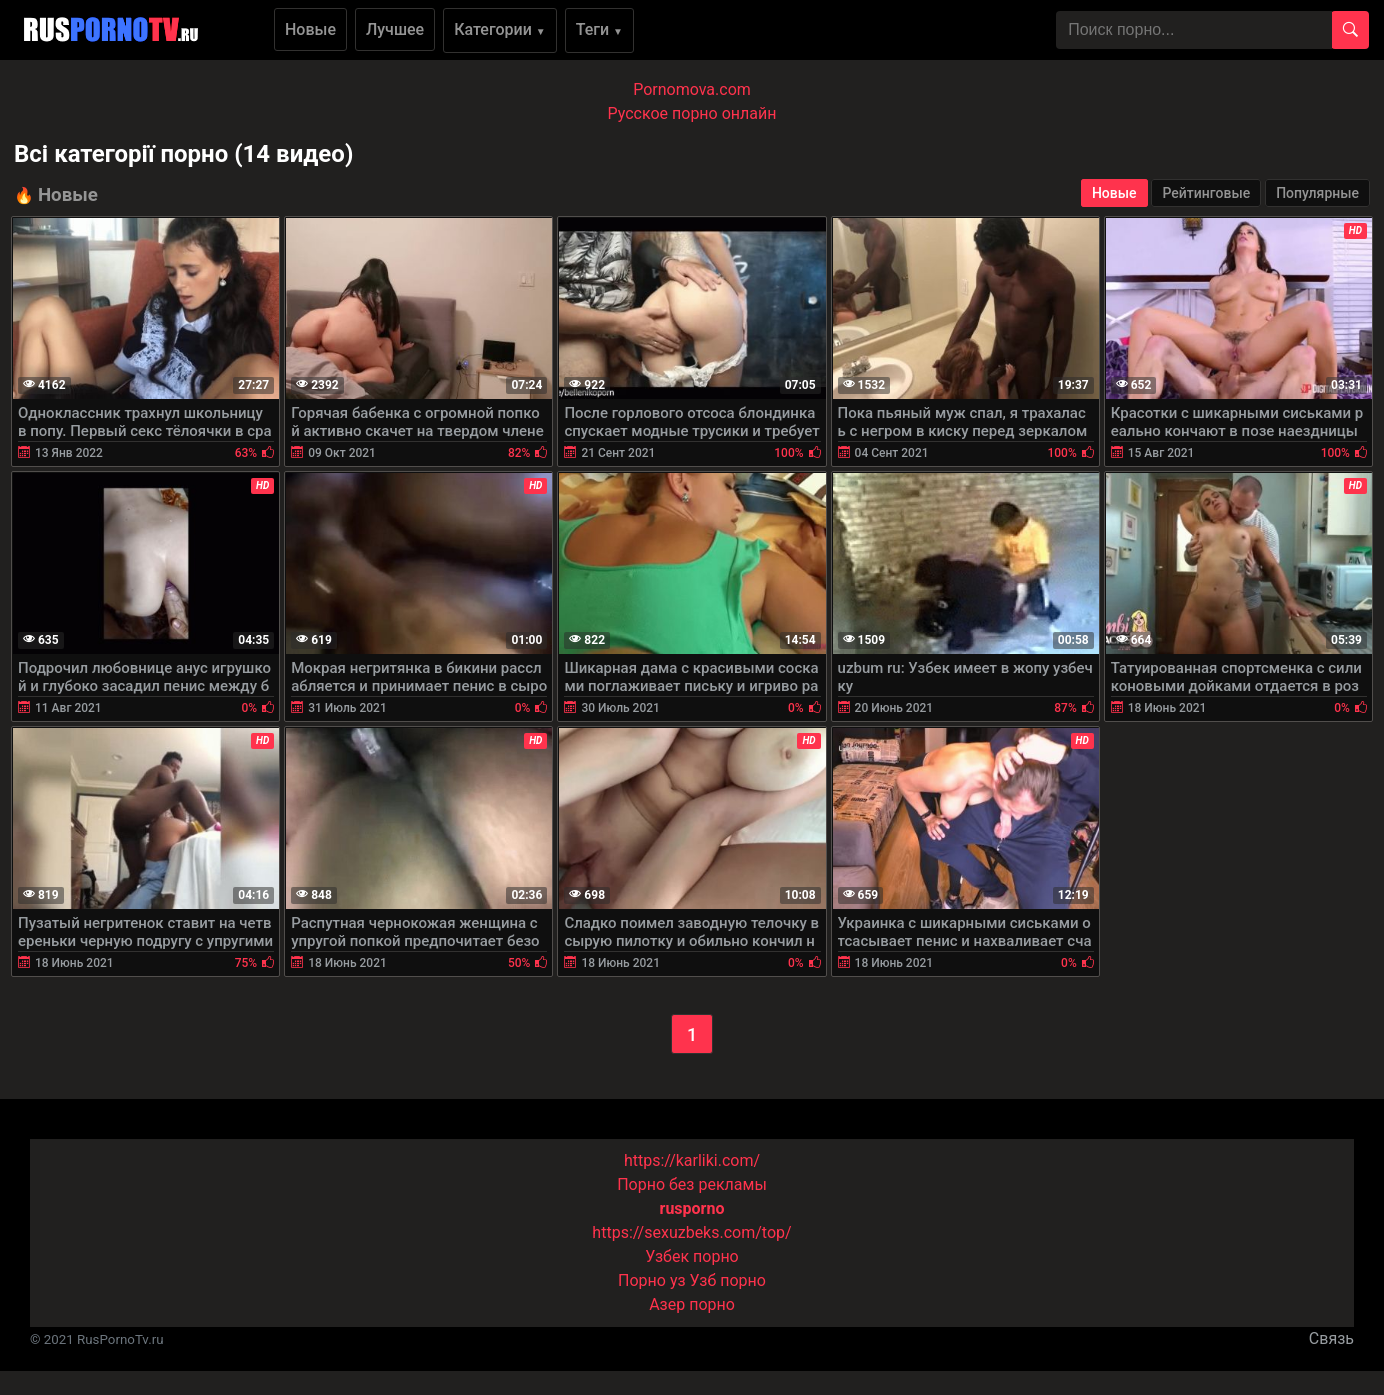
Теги (599, 29)
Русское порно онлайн (692, 113)
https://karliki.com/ (692, 1160)
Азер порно (692, 1304)
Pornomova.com (692, 89)
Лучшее (395, 29)
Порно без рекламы (692, 1184)
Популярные (1317, 193)
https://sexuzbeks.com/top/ (691, 1232)
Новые (310, 29)
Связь (1331, 1338)
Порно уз (652, 1280)
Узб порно (728, 1280)
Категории (500, 29)
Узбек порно (692, 1256)
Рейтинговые (1206, 193)
